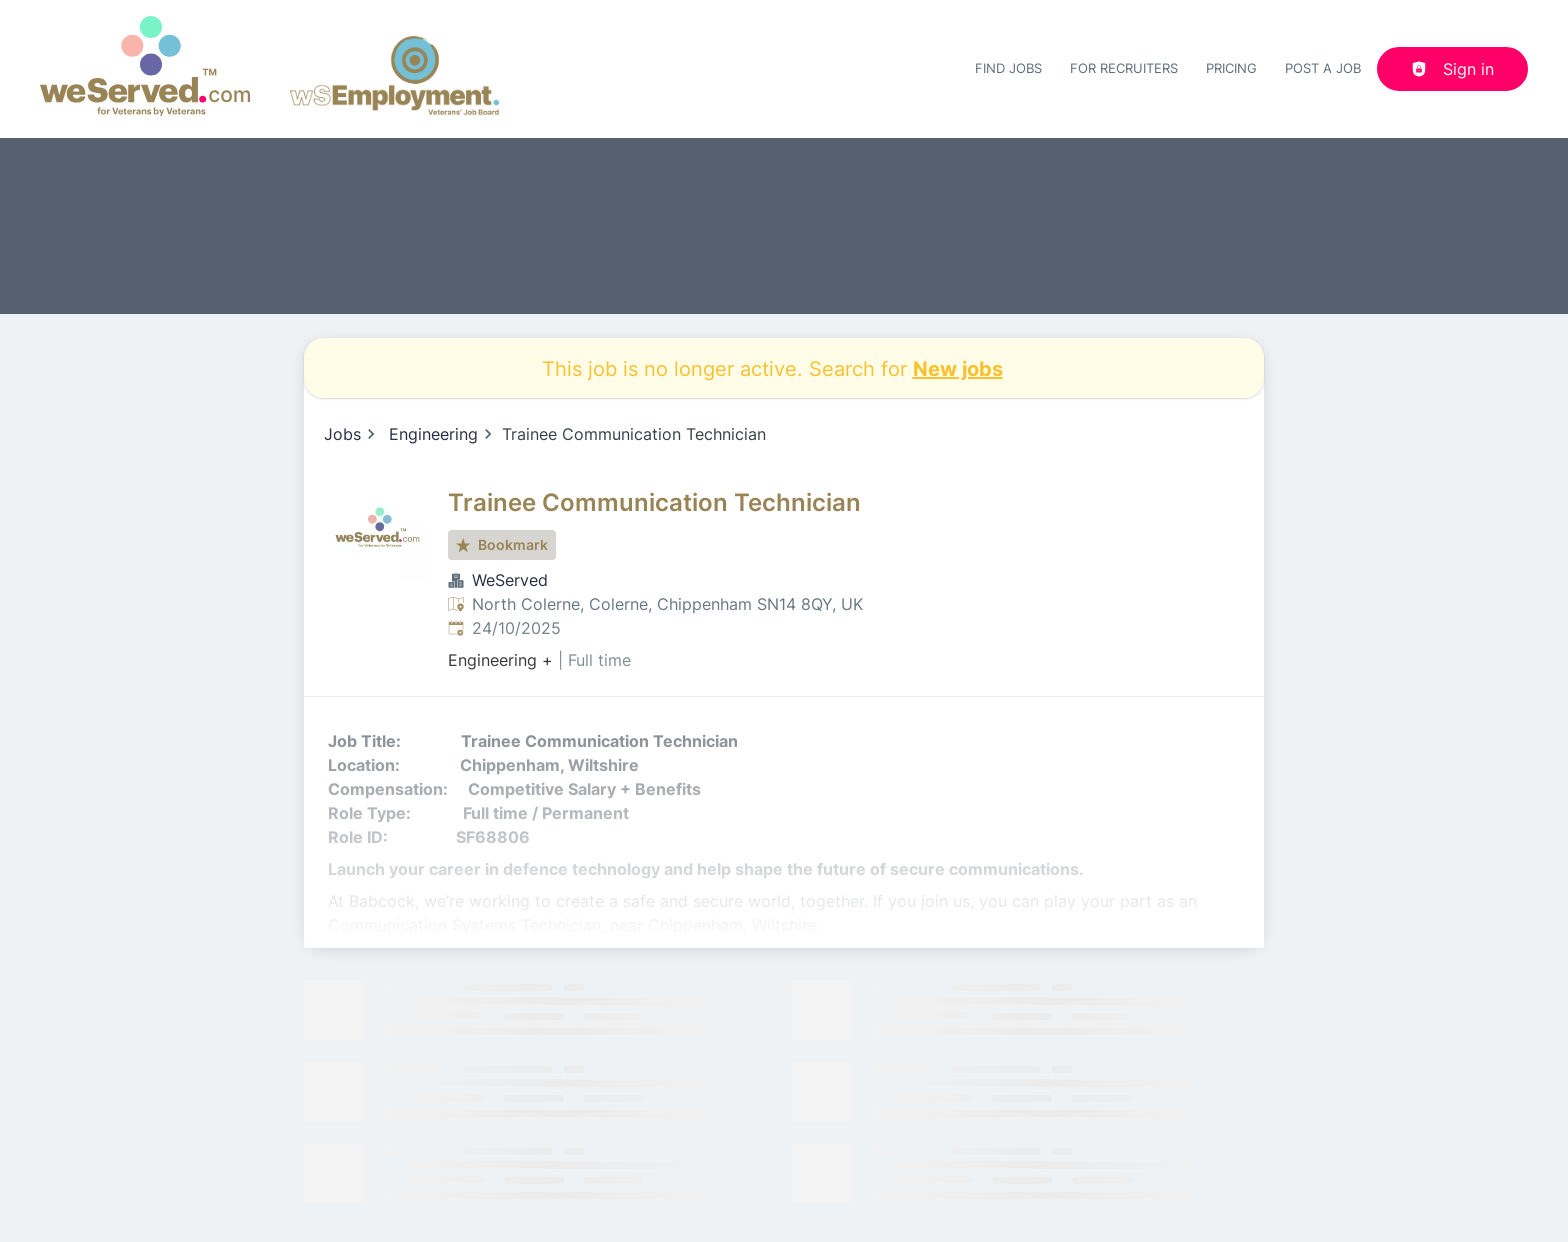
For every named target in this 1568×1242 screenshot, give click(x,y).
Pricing (1231, 68)
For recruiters (1124, 68)
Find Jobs (1008, 68)
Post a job (1323, 68)
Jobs (342, 434)
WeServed (510, 580)
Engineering (433, 434)
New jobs (958, 368)
